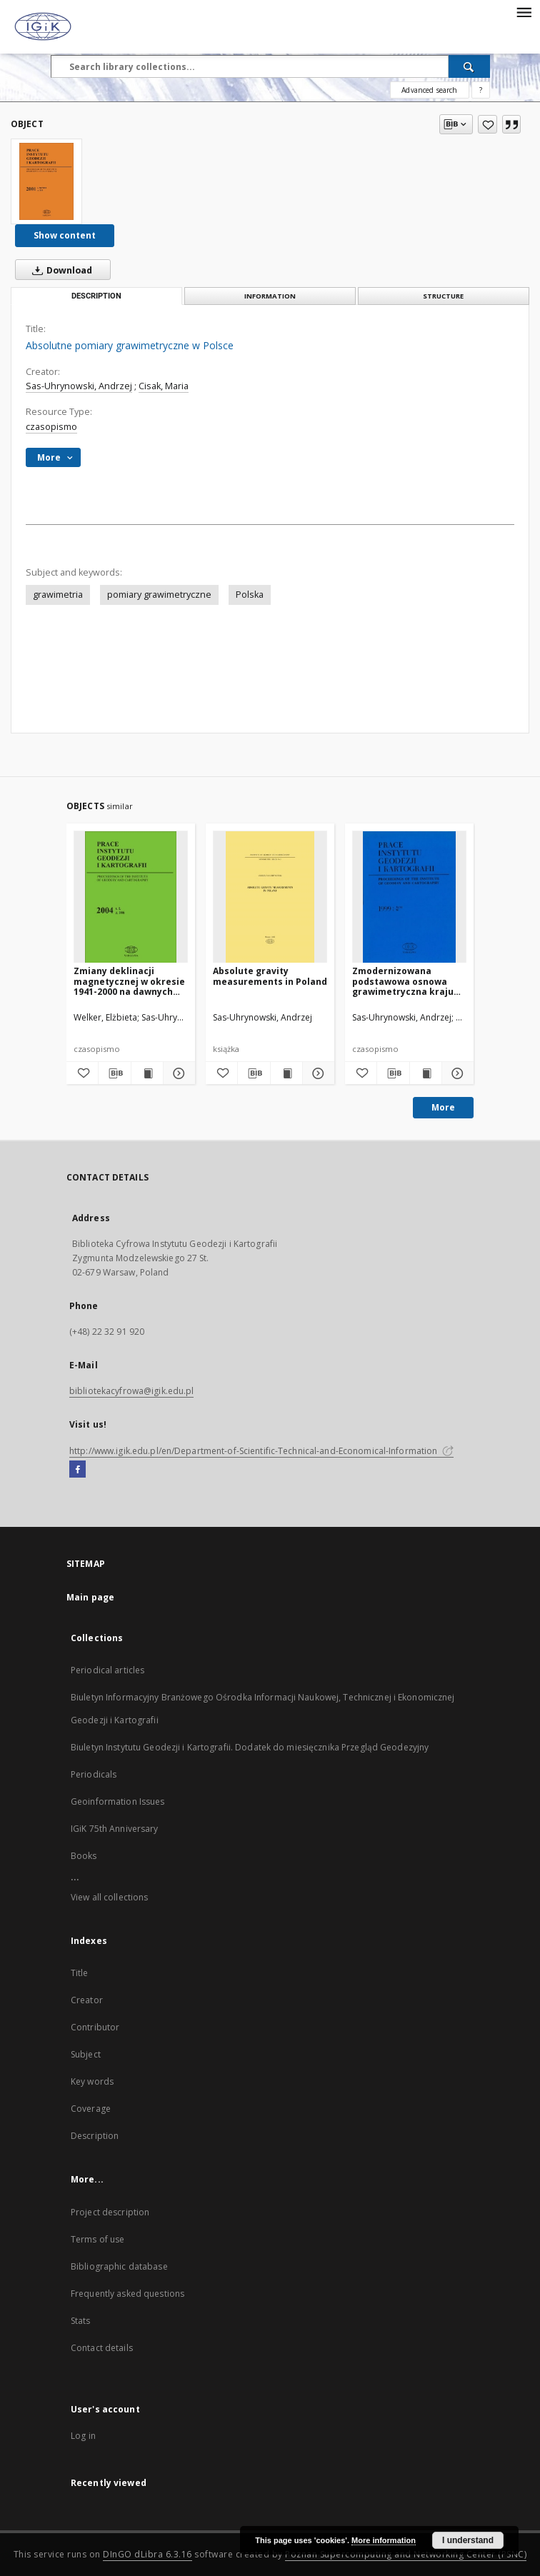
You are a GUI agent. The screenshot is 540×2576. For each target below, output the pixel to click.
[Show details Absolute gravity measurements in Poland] (316, 1073)
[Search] (469, 66)
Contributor (95, 2027)
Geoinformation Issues (118, 1801)
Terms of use (97, 2239)
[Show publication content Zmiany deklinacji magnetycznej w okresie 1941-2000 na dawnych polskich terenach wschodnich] (147, 1073)
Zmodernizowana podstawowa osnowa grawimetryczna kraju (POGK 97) (403, 981)
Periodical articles (107, 1670)
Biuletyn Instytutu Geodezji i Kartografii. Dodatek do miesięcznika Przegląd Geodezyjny (250, 1747)
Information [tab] (270, 296)
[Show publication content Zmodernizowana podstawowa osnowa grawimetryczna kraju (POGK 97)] (425, 1073)
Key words (92, 2081)
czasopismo (51, 427)
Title (80, 1973)
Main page (90, 1597)
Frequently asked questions (127, 2293)
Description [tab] (96, 296)
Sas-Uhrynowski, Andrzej (79, 386)
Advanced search (429, 90)
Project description (110, 2212)
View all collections (109, 1897)
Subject (86, 2054)
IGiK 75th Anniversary (115, 1829)
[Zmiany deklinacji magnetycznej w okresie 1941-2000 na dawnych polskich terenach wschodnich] (130, 897)
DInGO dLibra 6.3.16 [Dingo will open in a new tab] (147, 2554)
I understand (468, 2540)
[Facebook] (77, 1469)
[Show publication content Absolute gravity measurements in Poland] (286, 1073)
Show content (65, 235)
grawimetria (58, 594)
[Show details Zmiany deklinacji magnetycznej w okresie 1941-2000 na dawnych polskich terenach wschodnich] (177, 1073)
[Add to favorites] (487, 124)
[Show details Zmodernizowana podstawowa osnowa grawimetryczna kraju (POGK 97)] (455, 1073)
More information (383, 2540)
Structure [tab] (443, 296)
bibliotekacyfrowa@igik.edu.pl (131, 1391)
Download (59, 270)
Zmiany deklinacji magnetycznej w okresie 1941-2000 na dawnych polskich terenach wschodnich (129, 981)
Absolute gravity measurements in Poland (270, 976)
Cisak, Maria (164, 386)
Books (84, 1856)
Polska (250, 594)
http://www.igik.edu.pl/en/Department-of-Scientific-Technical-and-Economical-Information (261, 1451)
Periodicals (93, 1774)
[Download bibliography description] (114, 1073)
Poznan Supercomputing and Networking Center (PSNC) (405, 2554)
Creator (87, 2000)
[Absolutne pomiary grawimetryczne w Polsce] (46, 181)
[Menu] (523, 11)
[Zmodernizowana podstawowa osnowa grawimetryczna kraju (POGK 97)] (409, 897)
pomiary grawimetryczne (159, 594)
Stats (81, 2321)
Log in (83, 2436)
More (443, 1107)
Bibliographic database (119, 2266)
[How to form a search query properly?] (480, 90)
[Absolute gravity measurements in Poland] (270, 897)
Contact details (102, 2348)
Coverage (91, 2109)
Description (95, 2136)
